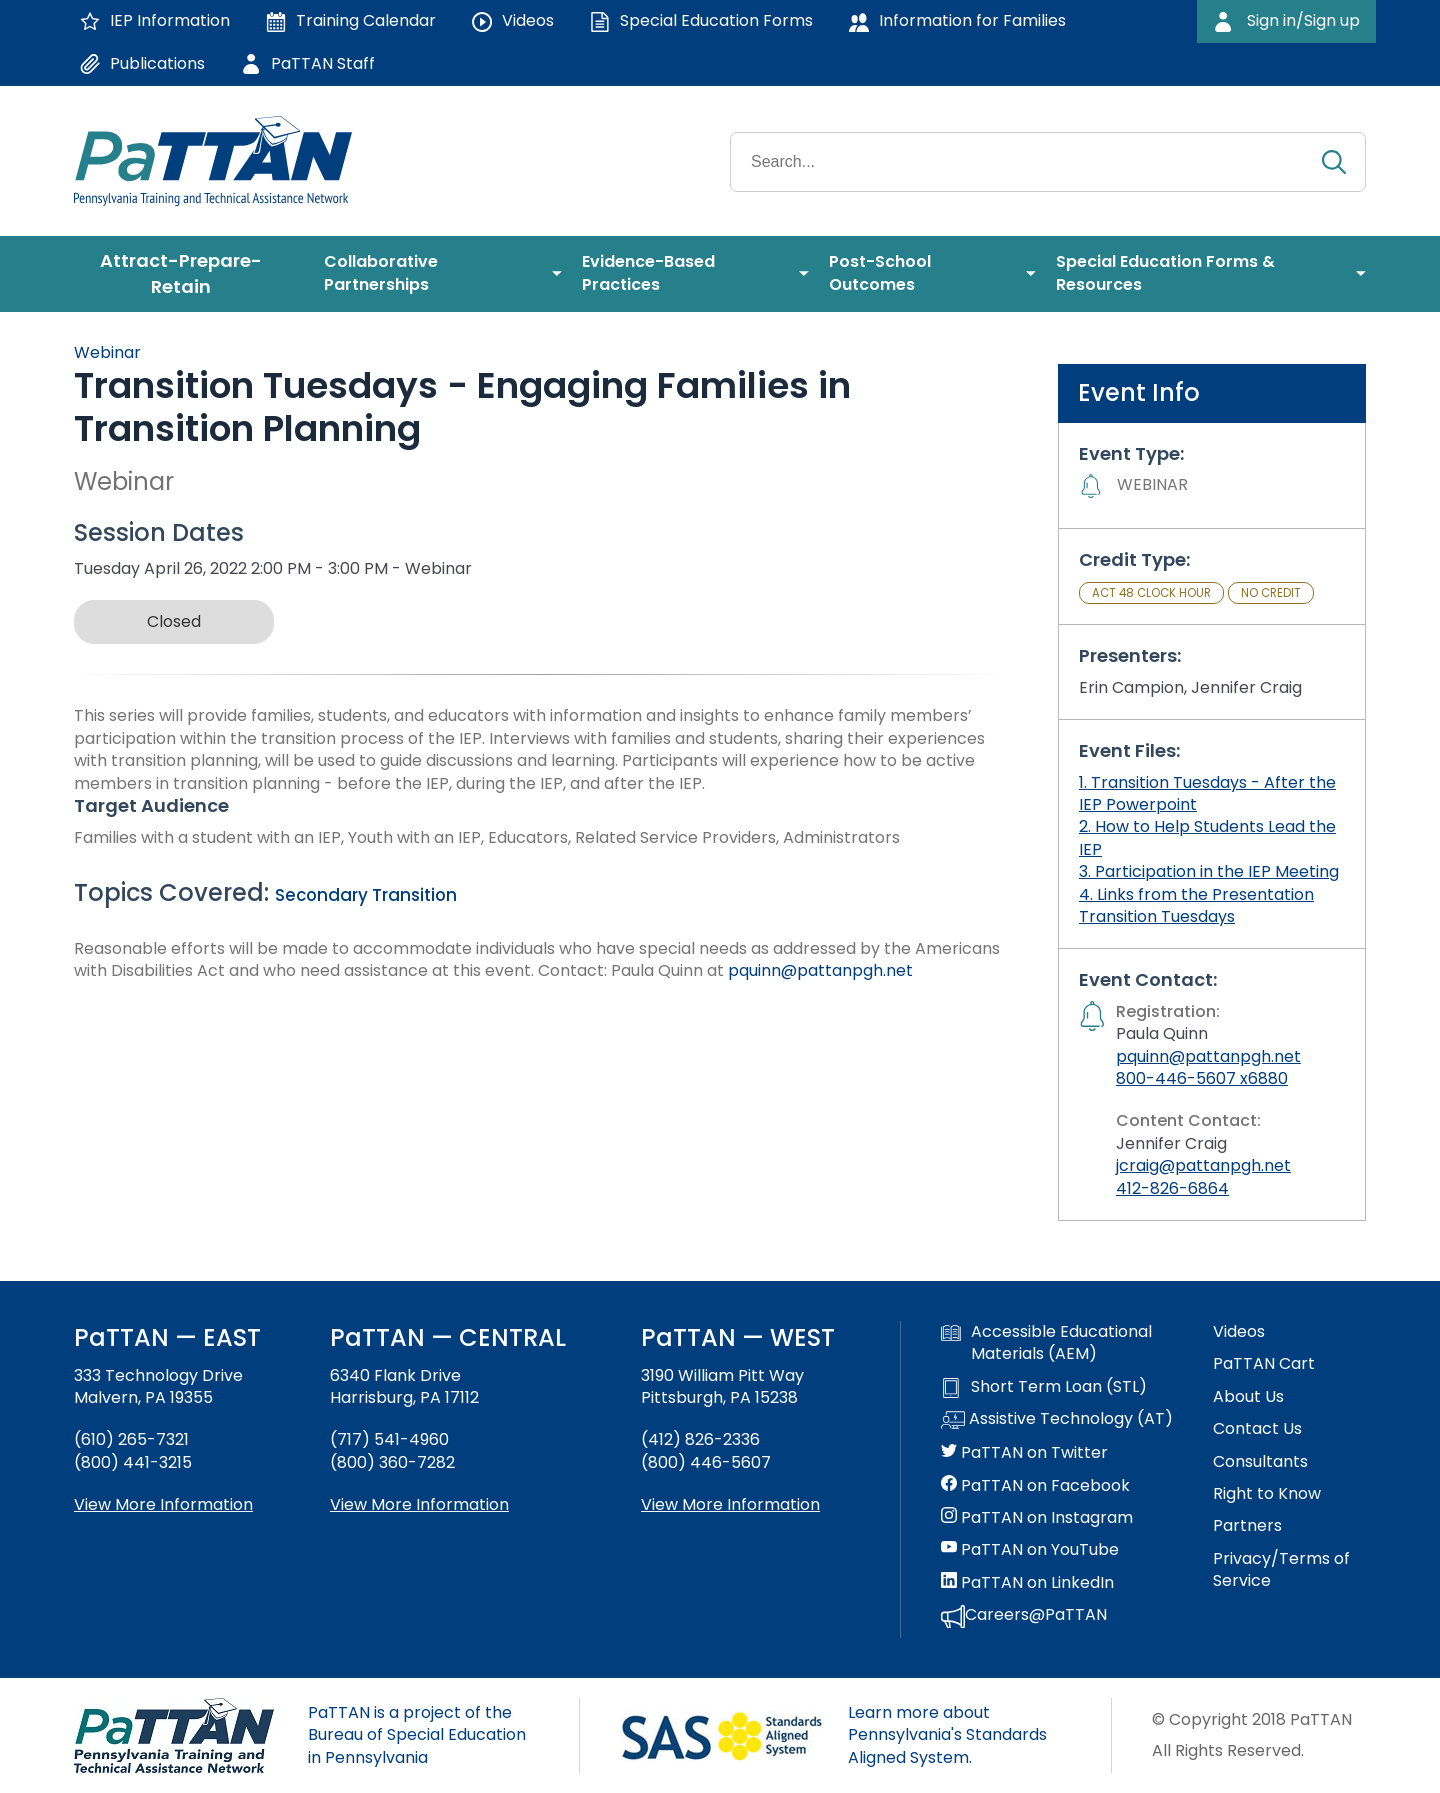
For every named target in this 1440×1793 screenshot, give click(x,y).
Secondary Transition (366, 895)
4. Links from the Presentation (1196, 894)
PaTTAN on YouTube (1030, 1550)
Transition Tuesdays (1157, 916)
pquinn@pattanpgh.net (820, 970)
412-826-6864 (1172, 1188)
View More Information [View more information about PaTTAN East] (163, 1504)
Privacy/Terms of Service (1281, 1570)
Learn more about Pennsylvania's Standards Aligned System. (947, 1735)
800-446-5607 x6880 (1202, 1078)
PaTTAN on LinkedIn (1027, 1583)
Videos (1239, 1332)
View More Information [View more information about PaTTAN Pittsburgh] (730, 1504)
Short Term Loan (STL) (1044, 1387)
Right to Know (1267, 1494)
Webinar (107, 352)
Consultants (1260, 1462)
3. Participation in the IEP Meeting (1209, 871)
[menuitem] (189, 274)
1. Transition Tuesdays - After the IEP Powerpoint (1207, 793)
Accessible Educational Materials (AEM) (1046, 1343)
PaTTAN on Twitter (1024, 1453)
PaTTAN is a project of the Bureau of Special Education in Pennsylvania (417, 1735)
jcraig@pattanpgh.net (1203, 1165)
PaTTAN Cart (1264, 1364)
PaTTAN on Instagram (1037, 1518)
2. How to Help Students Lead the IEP (1207, 837)
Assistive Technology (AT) (1057, 1420)
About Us (1248, 1397)
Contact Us (1257, 1429)
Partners (1247, 1526)
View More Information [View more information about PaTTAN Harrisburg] (419, 1504)
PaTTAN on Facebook (1035, 1486)
